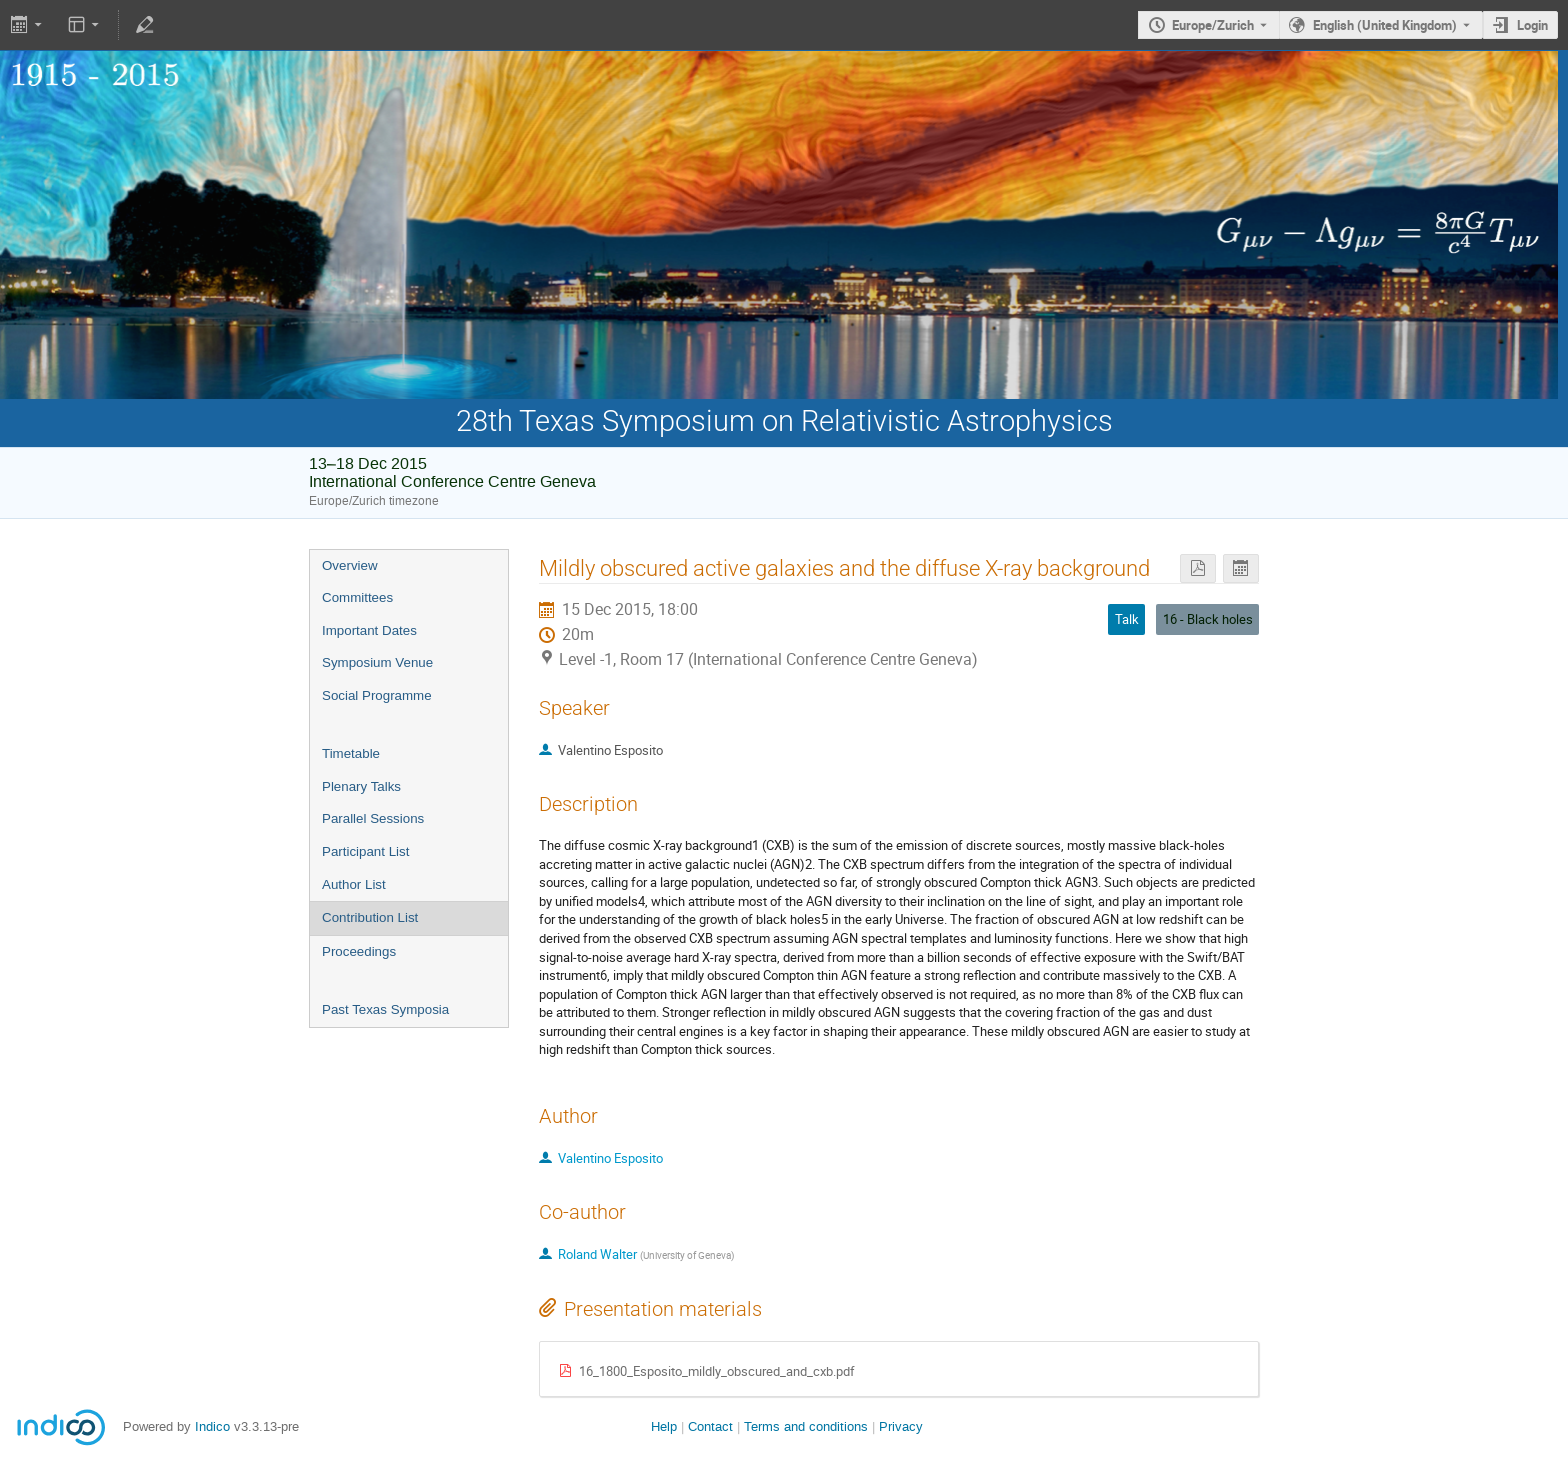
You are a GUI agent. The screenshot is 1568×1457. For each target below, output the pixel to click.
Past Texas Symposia (385, 1009)
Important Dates (369, 630)
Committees (357, 597)
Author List (354, 884)
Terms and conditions (806, 1426)
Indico (212, 1426)
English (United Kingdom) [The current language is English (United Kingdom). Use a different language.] (1385, 25)
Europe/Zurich (1213, 25)
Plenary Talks (361, 786)
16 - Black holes (1208, 619)
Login (1532, 25)
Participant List (365, 851)
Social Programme (377, 695)
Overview (350, 565)
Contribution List (370, 917)
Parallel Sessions (373, 818)
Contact (710, 1426)
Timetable (351, 753)
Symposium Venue (377, 662)
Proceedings (359, 951)
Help (664, 1426)
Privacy (901, 1426)
